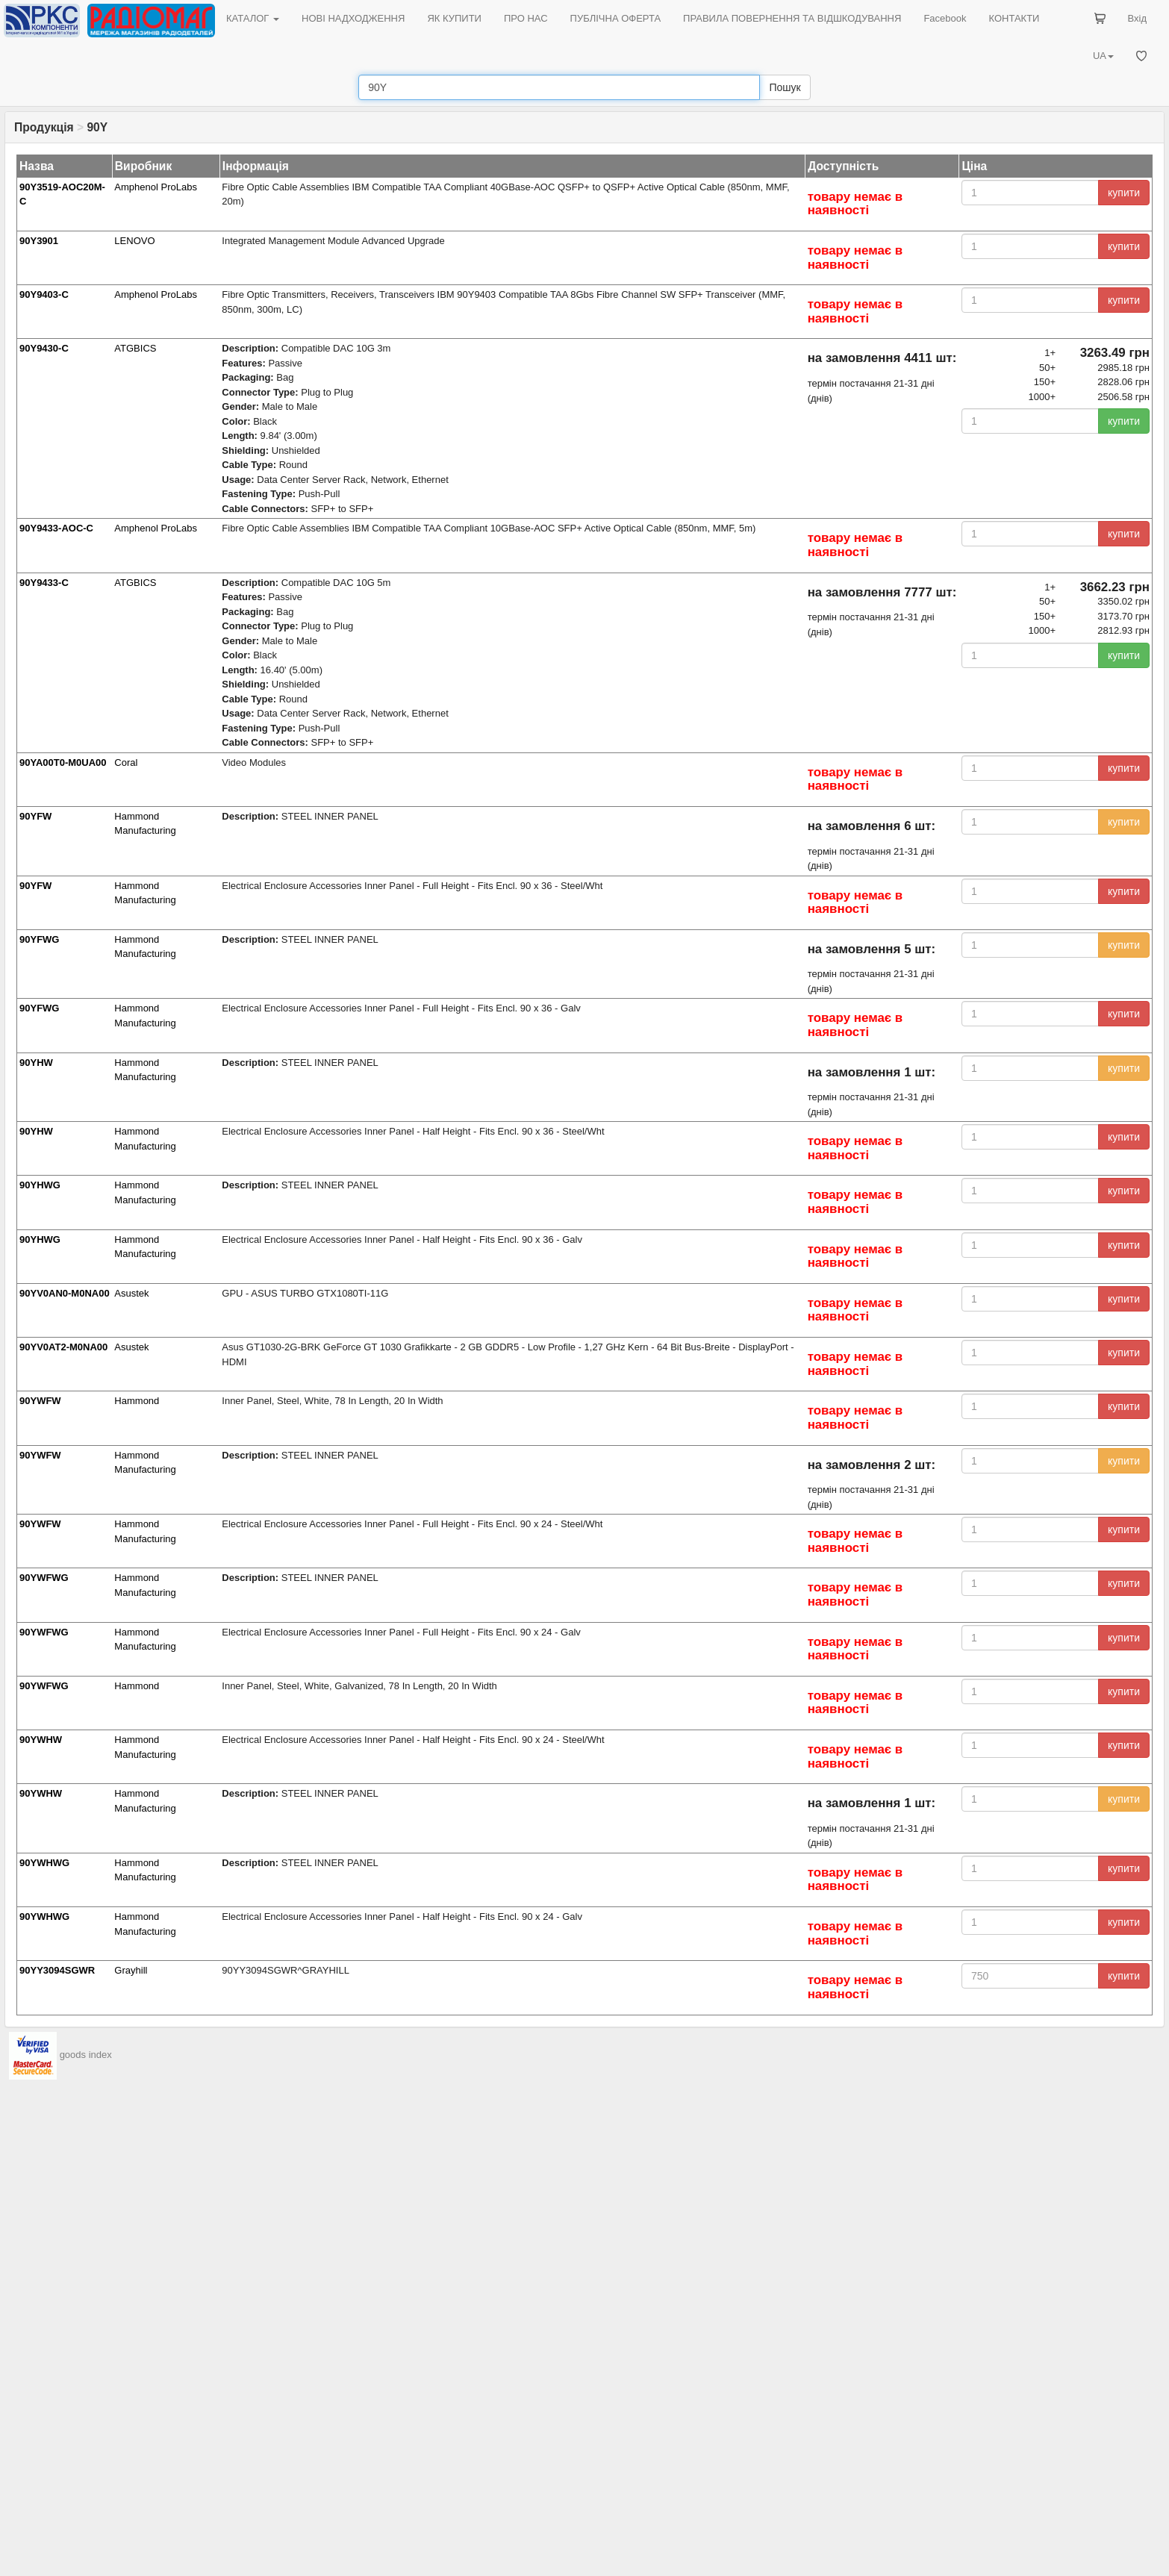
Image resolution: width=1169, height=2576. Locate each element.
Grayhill (130, 1970)
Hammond (136, 1400)
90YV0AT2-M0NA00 (63, 1347)
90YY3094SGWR (57, 1970)
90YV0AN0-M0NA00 (64, 1293)
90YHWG (39, 1185)
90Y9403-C (44, 294)
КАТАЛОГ (252, 18)
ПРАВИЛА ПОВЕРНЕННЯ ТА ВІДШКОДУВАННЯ (792, 18)
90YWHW (40, 1739)
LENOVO (134, 240)
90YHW (36, 1062)
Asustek (131, 1293)
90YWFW (40, 1400)
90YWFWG (44, 1577)
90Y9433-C (44, 582)
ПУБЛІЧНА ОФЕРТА (615, 18)
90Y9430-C (44, 348)
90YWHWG (44, 1862)
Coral (125, 762)
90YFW (35, 816)
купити (1124, 193)
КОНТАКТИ (1013, 18)
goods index (86, 2054)
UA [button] (1103, 55)
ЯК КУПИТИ (454, 18)
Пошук (784, 87)
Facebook (944, 18)
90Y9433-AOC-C (56, 528)
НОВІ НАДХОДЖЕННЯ (353, 18)
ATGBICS (135, 348)
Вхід (1137, 18)
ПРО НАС (526, 18)
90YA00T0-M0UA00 (63, 762)
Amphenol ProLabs (155, 187)
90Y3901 (38, 240)
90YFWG (39, 939)
